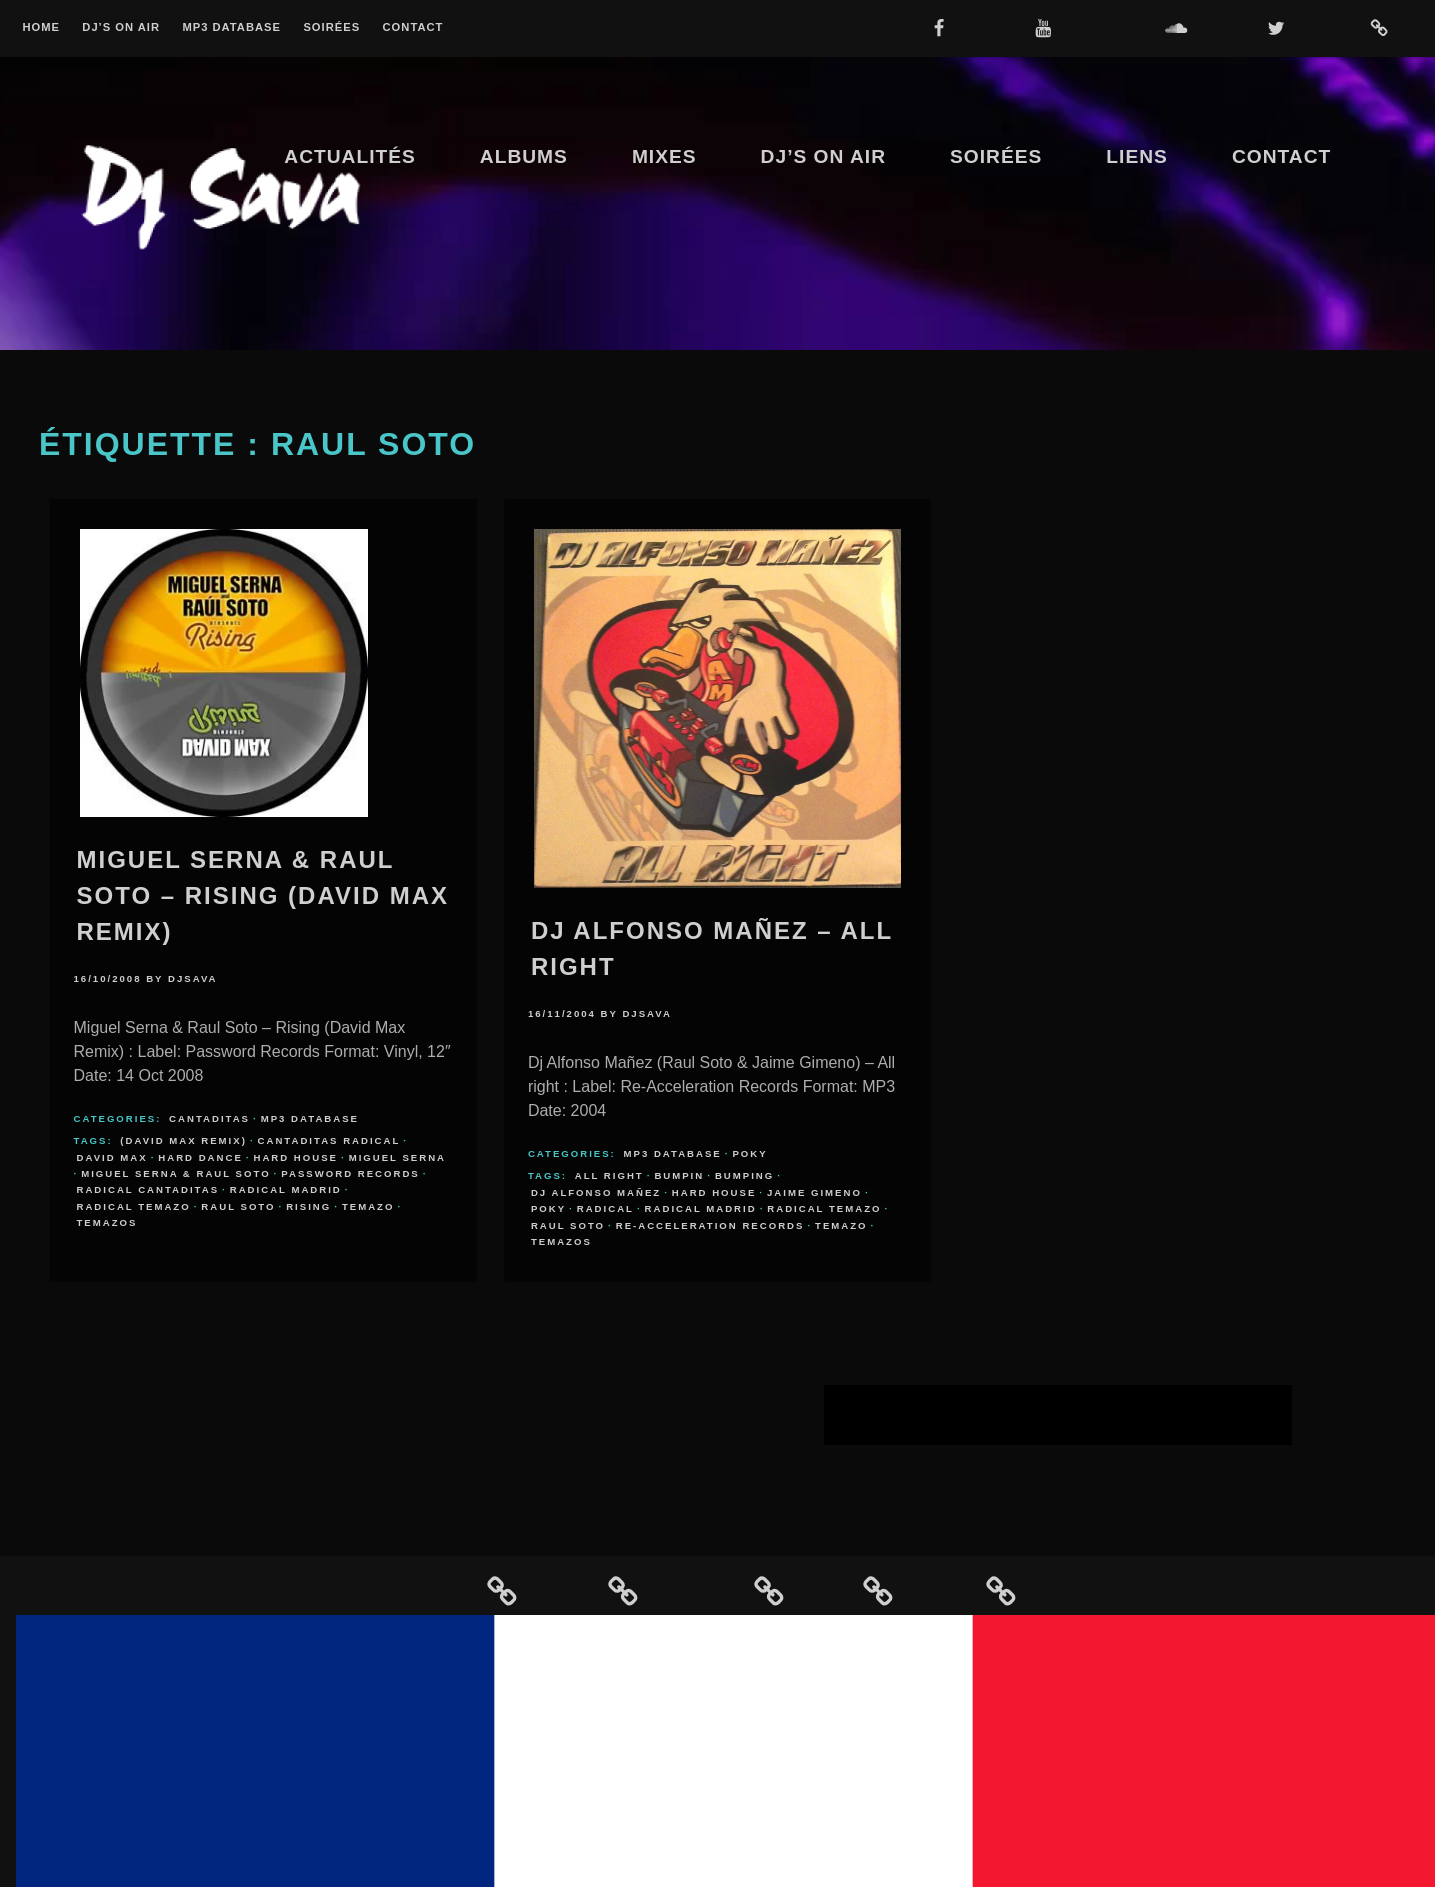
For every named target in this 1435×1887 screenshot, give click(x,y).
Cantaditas (209, 1118)
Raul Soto (238, 1206)
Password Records (350, 1173)
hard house (295, 1157)
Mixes (664, 156)
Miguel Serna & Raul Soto (175, 1173)
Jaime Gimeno (814, 1192)
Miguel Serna (397, 1157)
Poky (749, 1153)
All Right (609, 1175)
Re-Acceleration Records (710, 1225)
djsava (193, 978)
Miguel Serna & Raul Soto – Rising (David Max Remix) (263, 895)
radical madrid (286, 1189)
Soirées (331, 27)
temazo (368, 1206)
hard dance (200, 1157)
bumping (744, 1175)
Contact (413, 27)
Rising (308, 1206)
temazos (107, 1222)
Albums (524, 156)
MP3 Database (231, 27)
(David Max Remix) (183, 1140)
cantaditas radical (329, 1140)
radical (605, 1208)
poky (548, 1208)
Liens (1137, 156)
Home (41, 27)
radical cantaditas (148, 1189)
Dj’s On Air (121, 27)
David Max (112, 1157)
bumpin (679, 1175)
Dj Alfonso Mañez (596, 1192)
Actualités (350, 156)
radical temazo (134, 1206)
